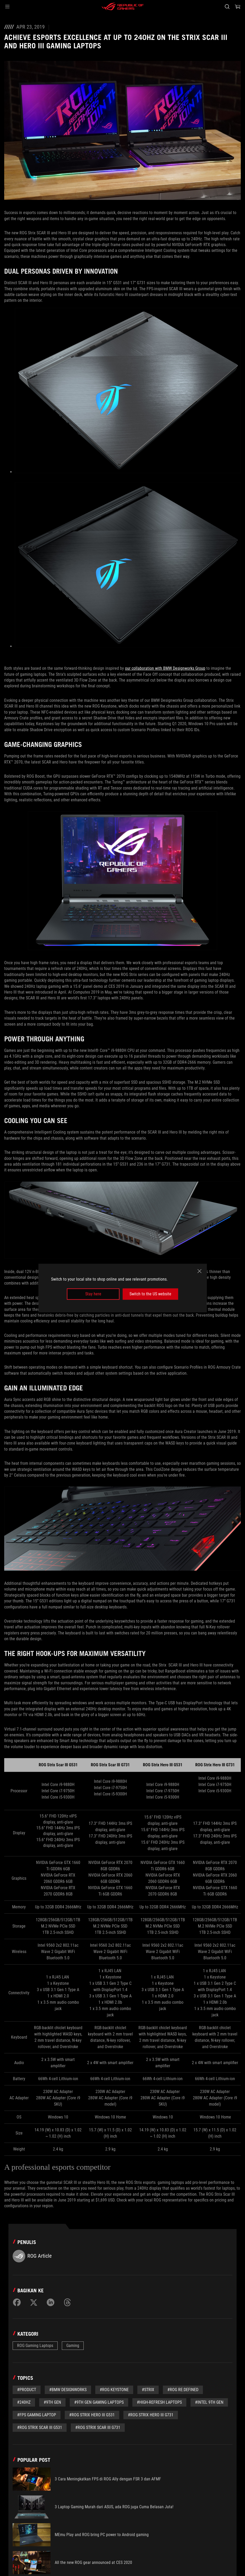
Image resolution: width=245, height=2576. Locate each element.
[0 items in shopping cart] (237, 6)
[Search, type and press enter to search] (227, 6)
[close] (199, 1271)
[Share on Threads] (67, 2302)
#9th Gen (52, 2402)
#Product (26, 2389)
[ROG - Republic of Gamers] (123, 7)
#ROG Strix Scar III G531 (39, 2427)
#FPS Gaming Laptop (36, 2414)
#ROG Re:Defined (182, 2389)
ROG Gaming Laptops (35, 2345)
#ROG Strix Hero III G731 (150, 2414)
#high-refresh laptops (159, 2402)
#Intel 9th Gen (209, 2402)
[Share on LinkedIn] (50, 2302)
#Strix (148, 2389)
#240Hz (24, 2402)
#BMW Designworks (68, 2389)
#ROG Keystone (114, 2389)
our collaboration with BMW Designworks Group (165, 668)
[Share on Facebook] (17, 2302)
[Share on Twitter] (33, 2302)
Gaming (72, 2345)
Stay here (93, 1293)
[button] (7, 6)
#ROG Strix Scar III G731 (97, 2427)
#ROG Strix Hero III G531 (92, 2414)
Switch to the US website (150, 1293)
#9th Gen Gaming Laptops (99, 2402)
